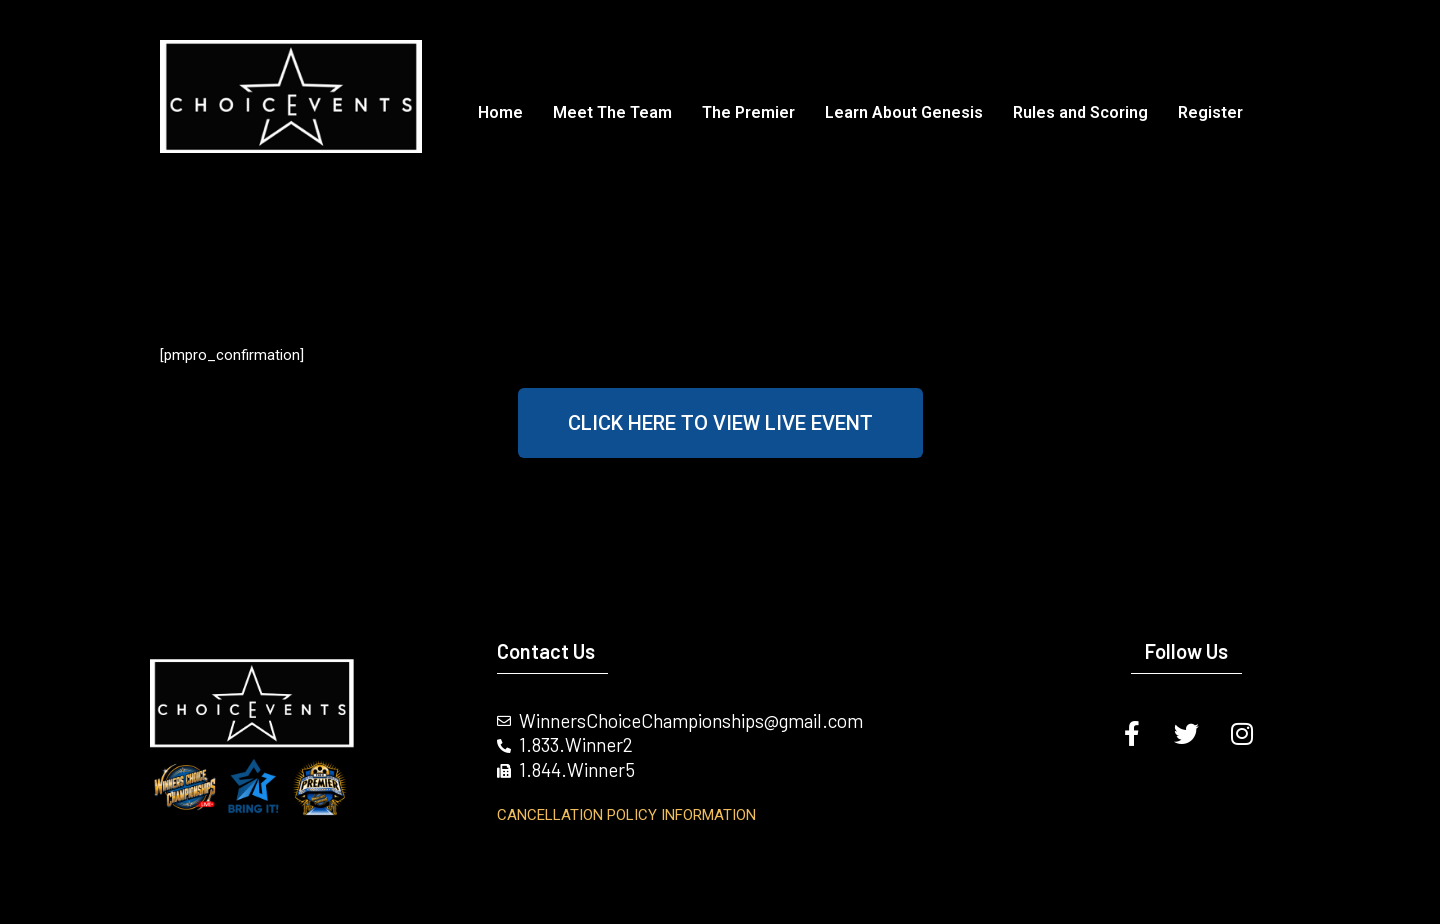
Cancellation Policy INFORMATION (626, 815)
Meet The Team (612, 112)
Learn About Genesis (904, 112)
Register (1210, 112)
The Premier (748, 112)
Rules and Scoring (1080, 112)
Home (500, 112)
